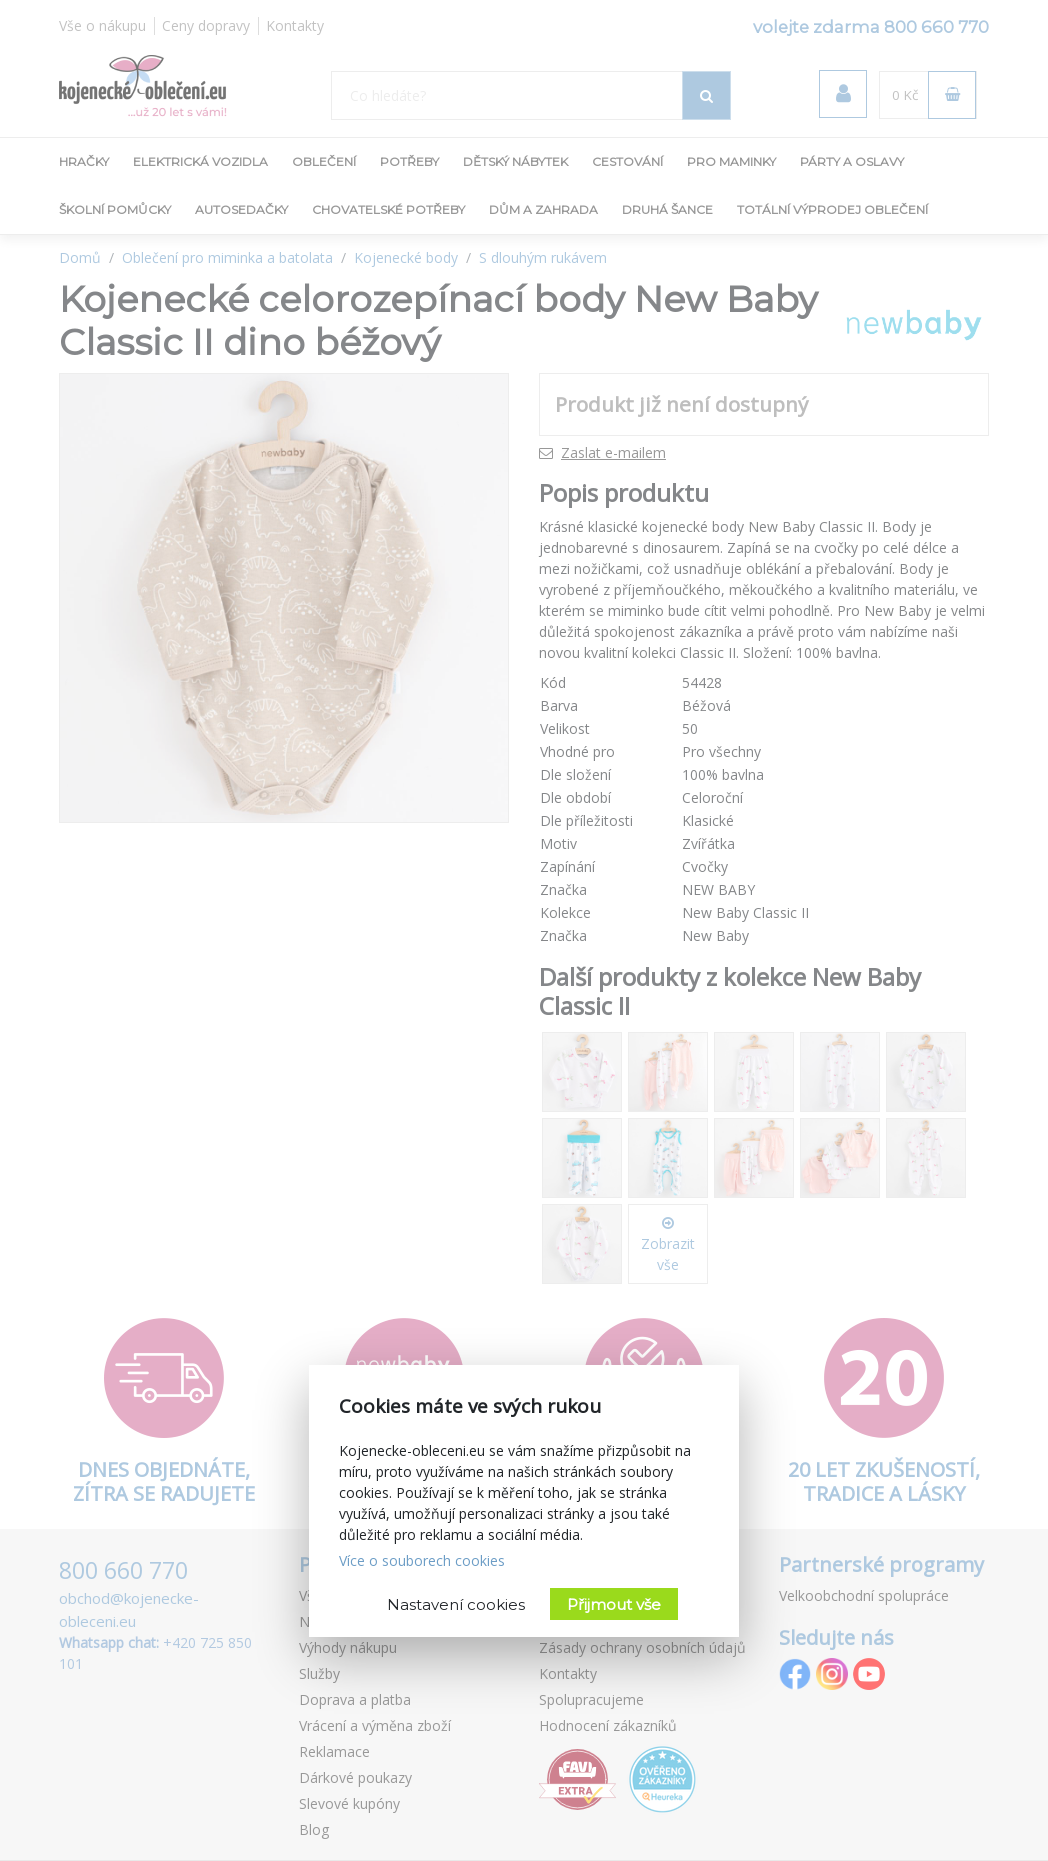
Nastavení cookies (456, 1604)
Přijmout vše (614, 1604)
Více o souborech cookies (422, 1560)
